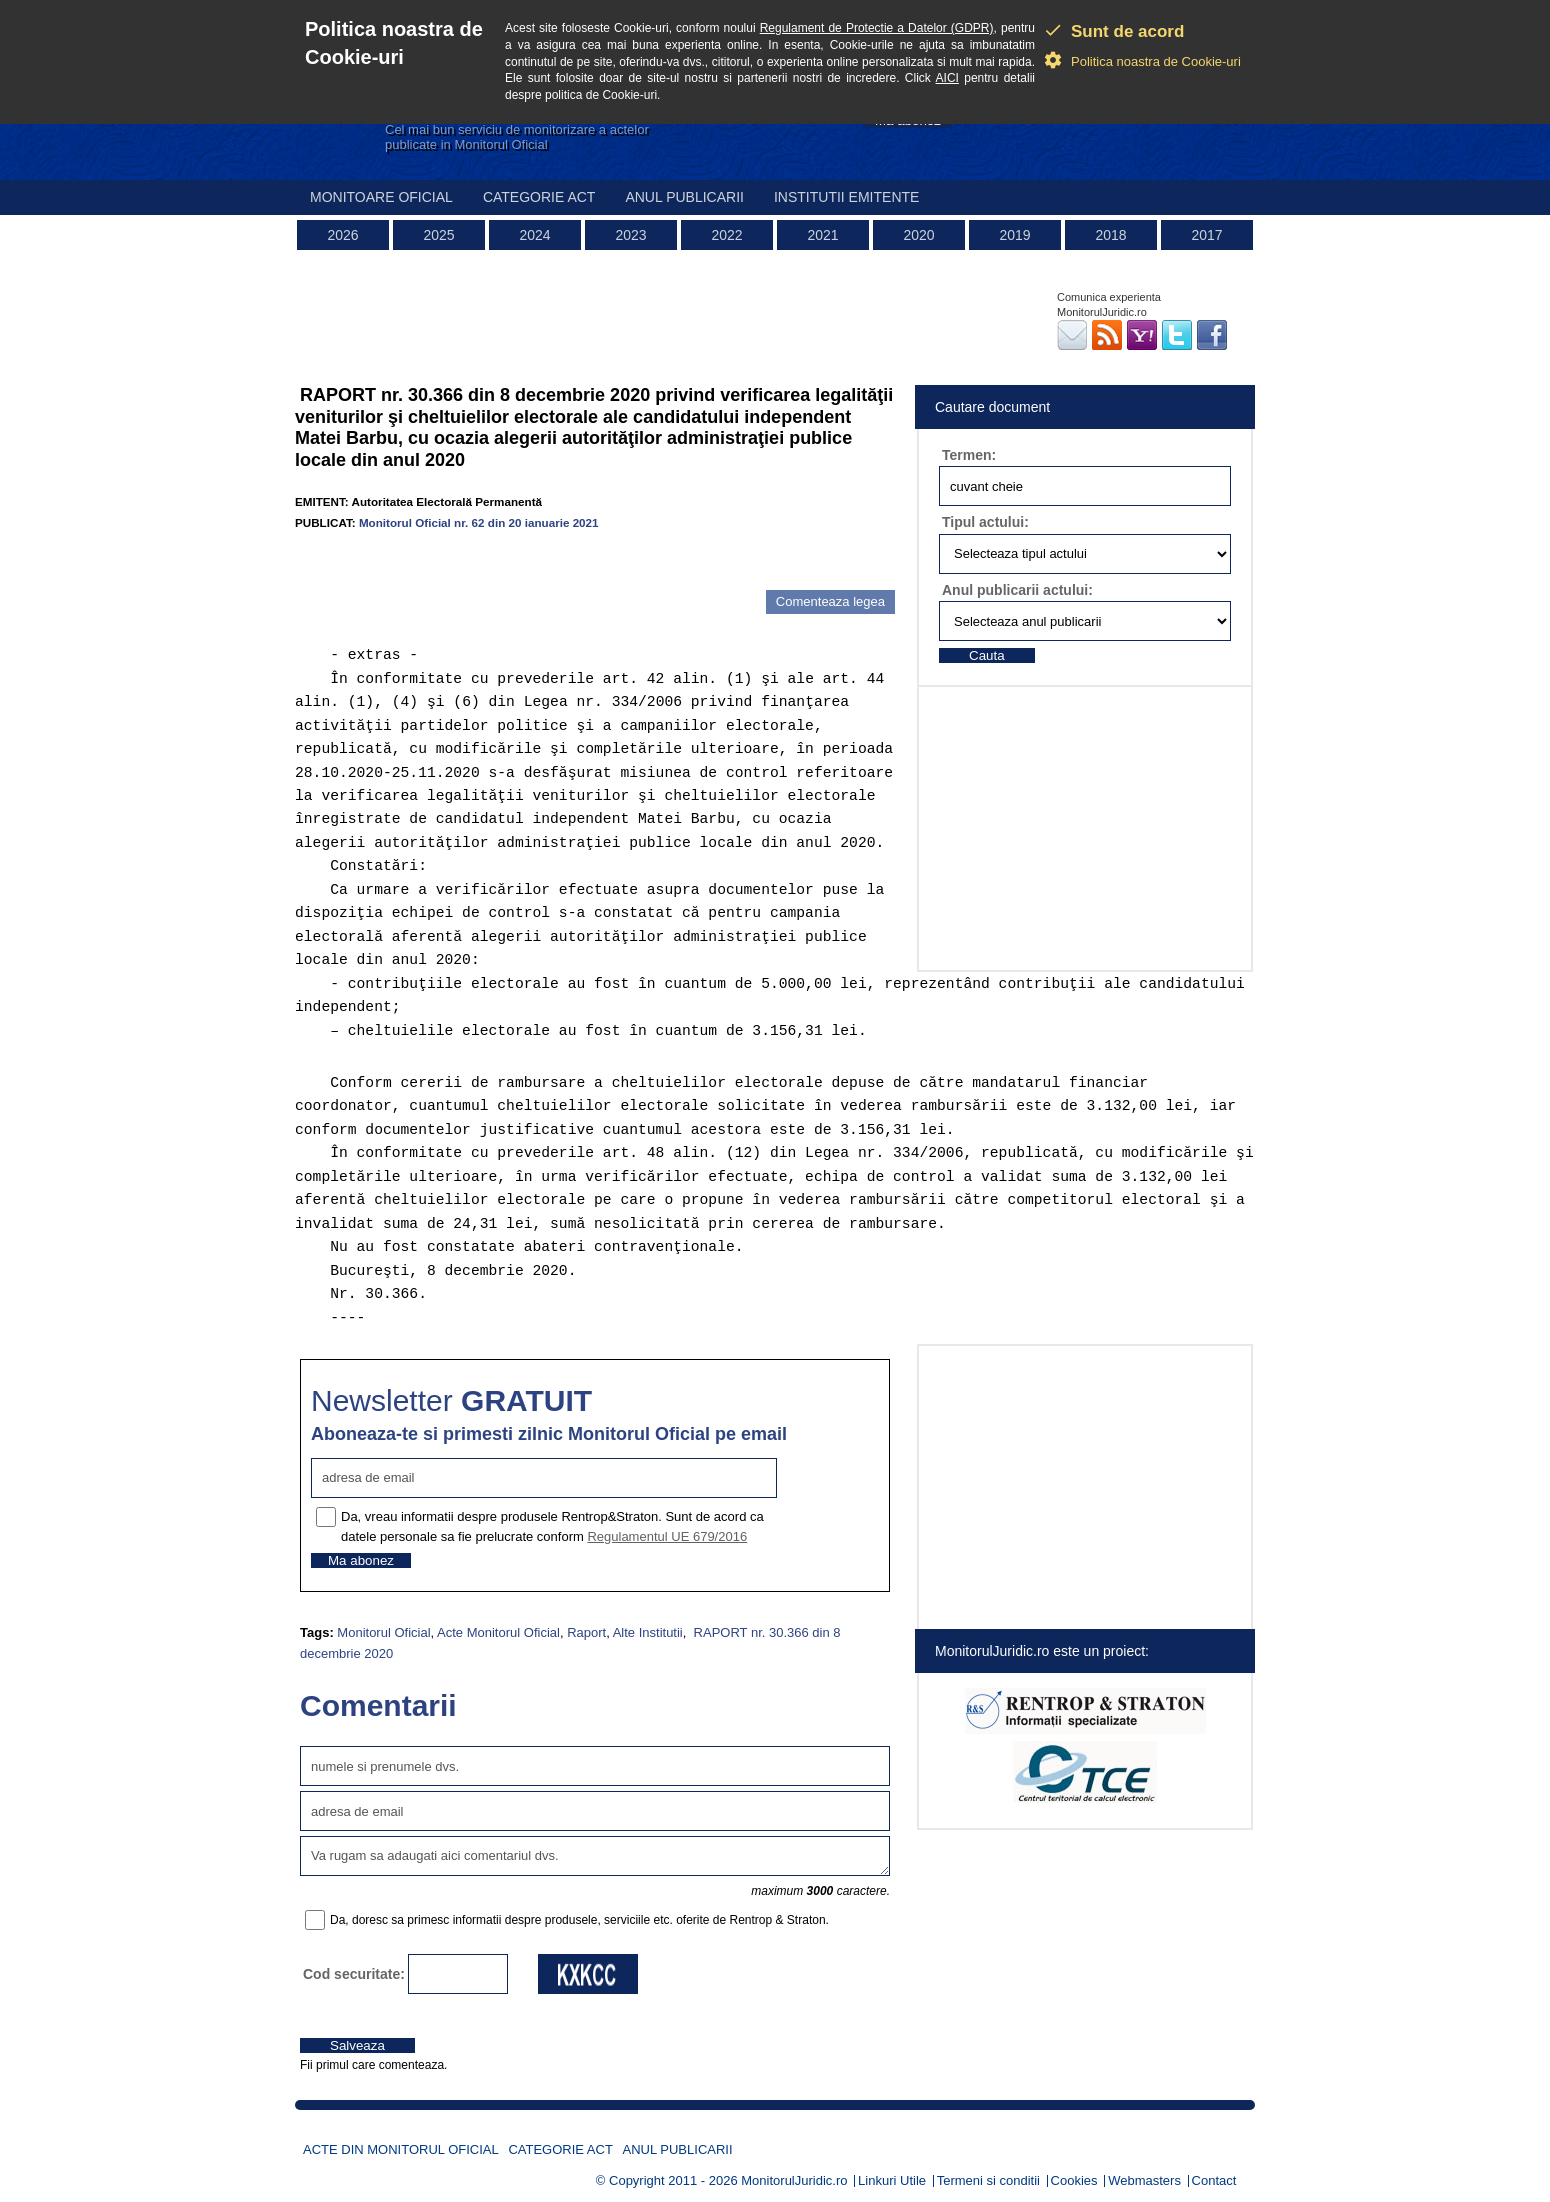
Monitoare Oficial (381, 197)
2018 (1110, 235)
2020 (918, 235)
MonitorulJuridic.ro (794, 2180)
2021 (822, 235)
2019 (1014, 235)
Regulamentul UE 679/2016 (667, 1536)
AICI (947, 78)
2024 (534, 235)
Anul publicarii (684, 197)
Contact (1214, 2180)
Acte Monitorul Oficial (498, 1632)
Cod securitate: (354, 1974)
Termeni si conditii (988, 2180)
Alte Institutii (648, 1632)
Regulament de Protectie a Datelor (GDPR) (877, 28)
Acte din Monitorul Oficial (401, 2149)
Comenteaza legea (830, 601)
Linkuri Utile (892, 2180)
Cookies (1074, 2180)
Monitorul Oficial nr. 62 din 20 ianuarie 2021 (479, 522)
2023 (630, 235)
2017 (1206, 235)
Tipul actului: (985, 522)
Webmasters (1144, 2180)
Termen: (969, 455)
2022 (726, 235)
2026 (342, 235)
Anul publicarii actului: (1017, 590)
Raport (586, 1632)
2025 (438, 235)
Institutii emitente (846, 197)
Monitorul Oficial (383, 1632)
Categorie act (539, 197)
